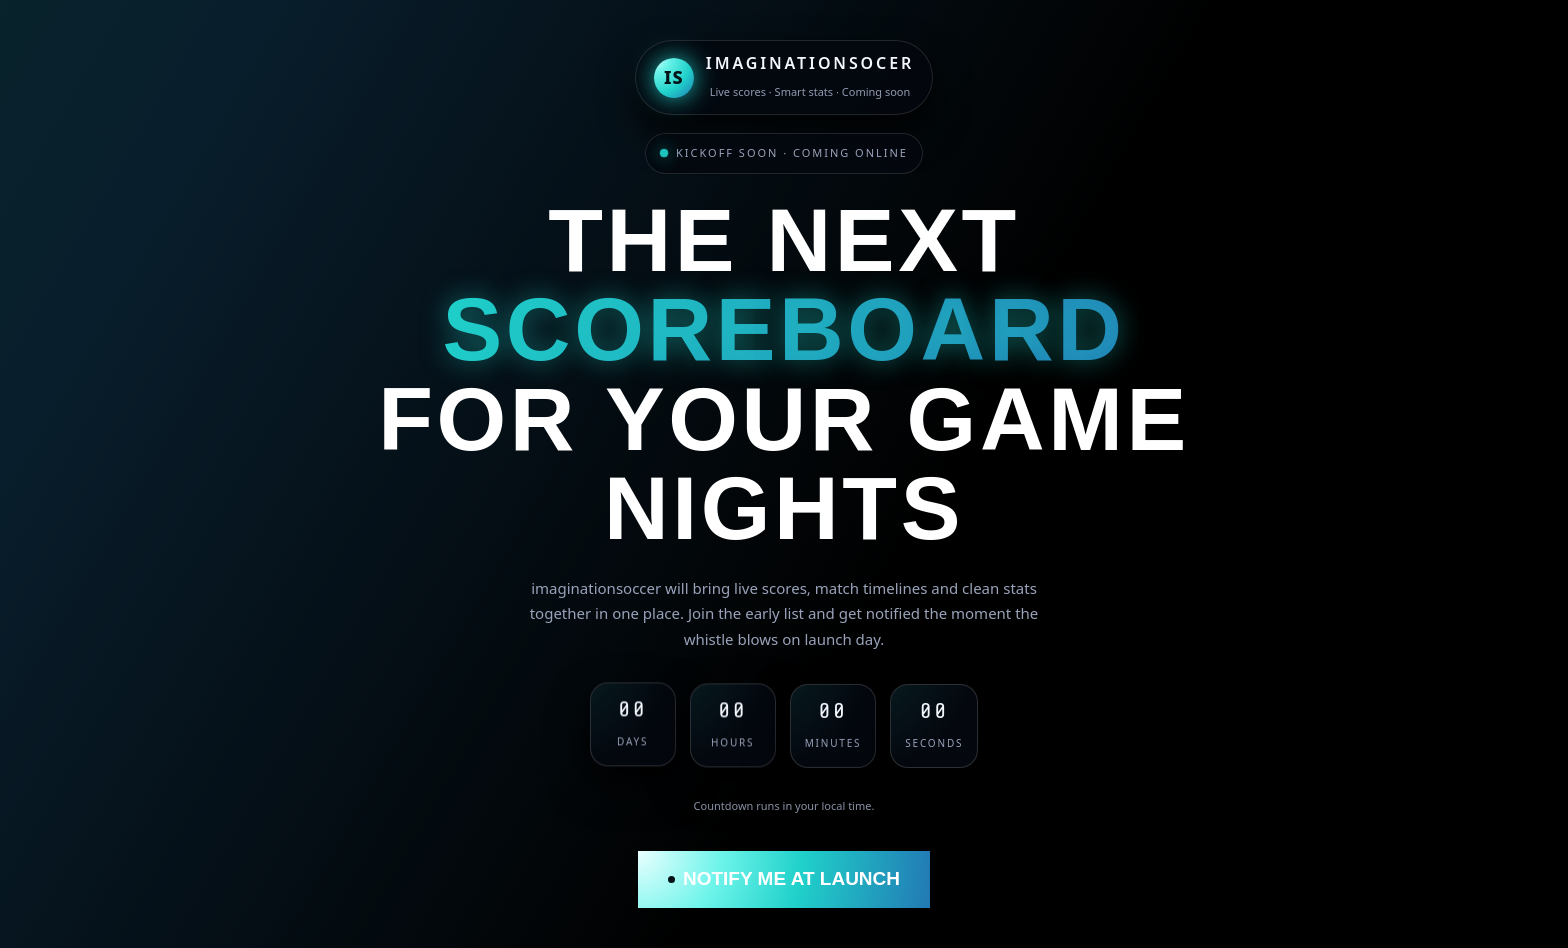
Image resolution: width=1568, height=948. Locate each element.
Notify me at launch (784, 878)
